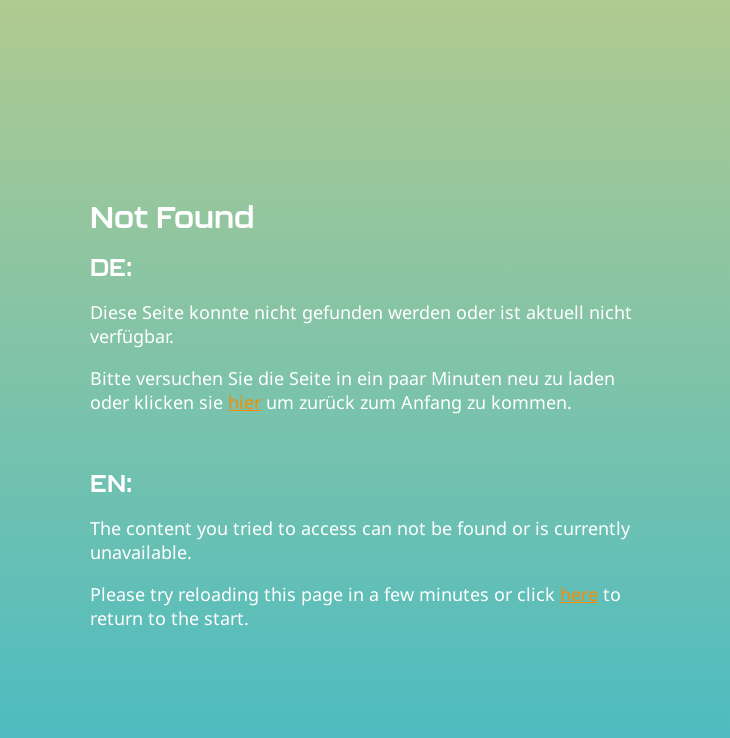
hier (244, 402)
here (579, 594)
